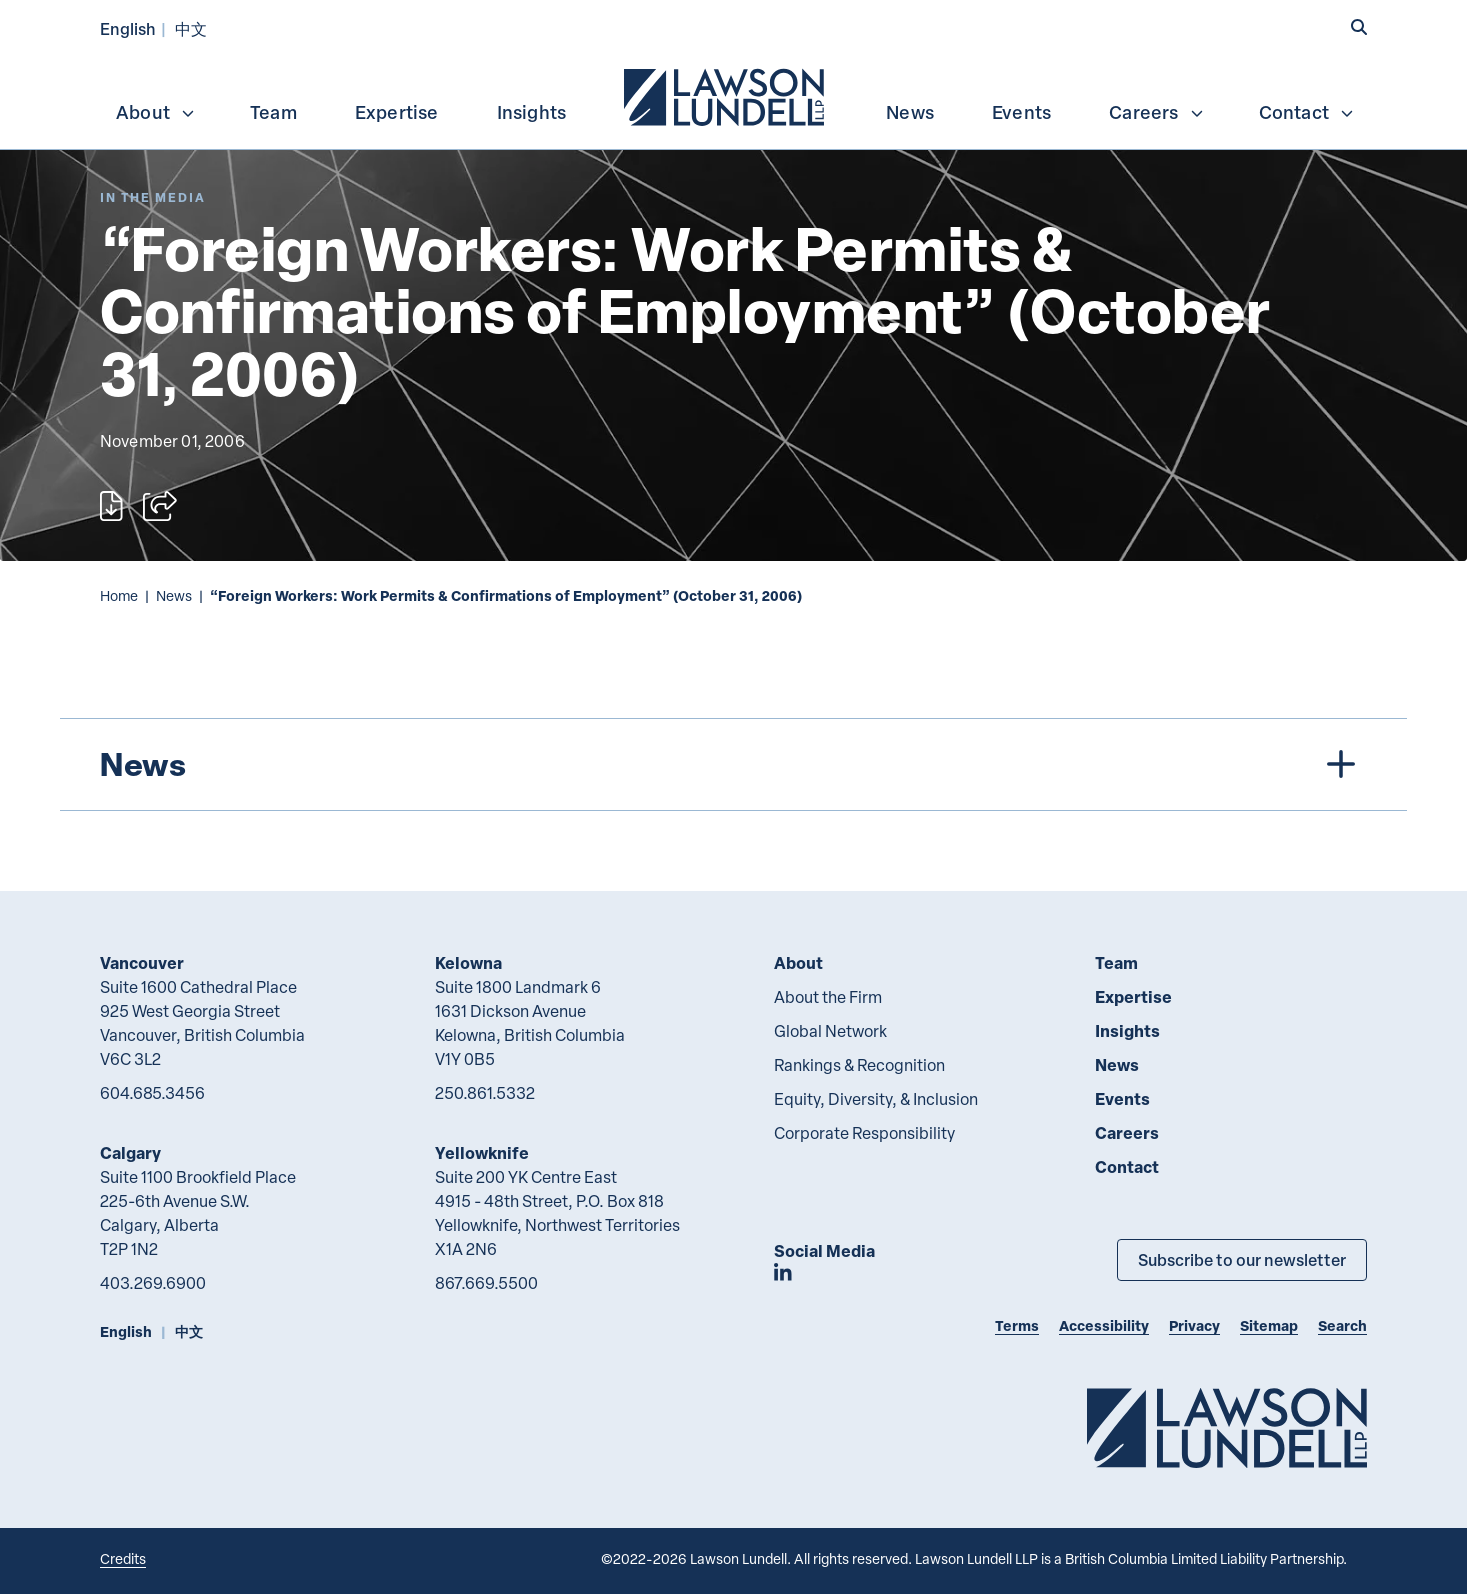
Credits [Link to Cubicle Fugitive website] (123, 1558)
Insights (532, 112)
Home (119, 595)
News (910, 112)
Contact (1307, 112)
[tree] (733, 764)
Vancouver (142, 962)
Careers (1156, 112)
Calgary (130, 1152)
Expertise (397, 112)
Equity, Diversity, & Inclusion (876, 1099)
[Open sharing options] (160, 506)
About (156, 112)
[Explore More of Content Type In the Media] (153, 197)
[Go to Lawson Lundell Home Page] (1227, 1427)
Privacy (1194, 1325)
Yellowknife (482, 1152)
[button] (1359, 27)
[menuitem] (726, 95)
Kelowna (468, 962)
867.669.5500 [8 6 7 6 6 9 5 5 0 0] (486, 1283)
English (128, 28)
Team (273, 112)
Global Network (830, 1031)
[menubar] (733, 95)
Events (1021, 112)
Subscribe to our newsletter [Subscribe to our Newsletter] (1242, 1259)
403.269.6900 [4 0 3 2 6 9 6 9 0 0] (153, 1283)
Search (1342, 1325)
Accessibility (1104, 1325)
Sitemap (1269, 1325)
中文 (191, 28)
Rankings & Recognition (859, 1065)
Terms (1017, 1325)
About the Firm (828, 997)
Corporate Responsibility (864, 1133)
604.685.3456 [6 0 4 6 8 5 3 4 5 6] (152, 1093)
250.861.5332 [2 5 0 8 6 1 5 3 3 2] (485, 1093)
